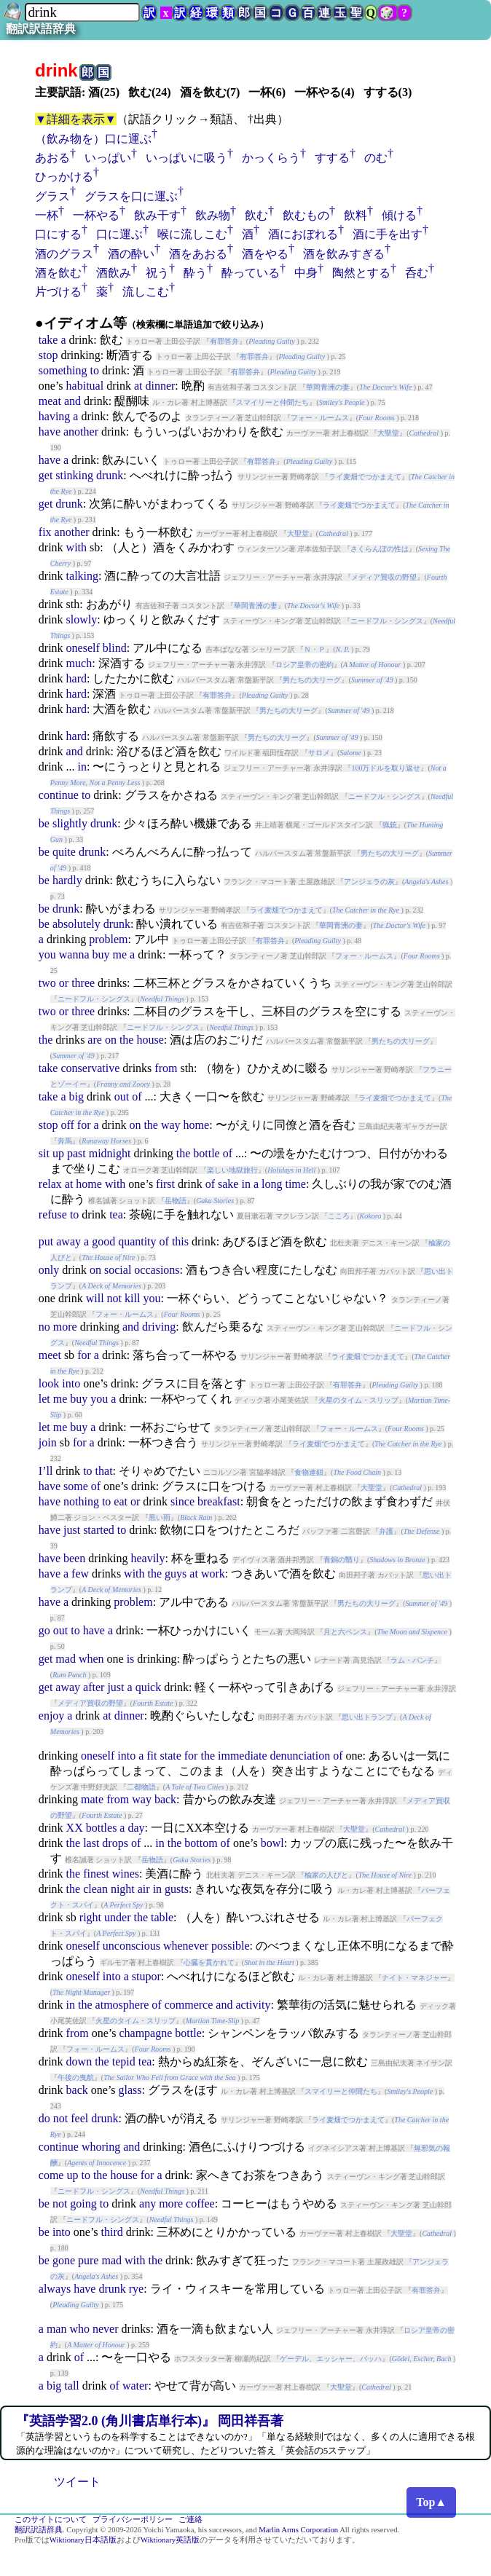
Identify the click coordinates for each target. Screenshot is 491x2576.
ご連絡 (190, 2520)
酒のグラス (64, 254)
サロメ (319, 753)
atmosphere (122, 2004)
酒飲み (113, 273)
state (170, 1755)
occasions (156, 1270)
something (63, 370)
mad (65, 1659)
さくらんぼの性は (379, 549)
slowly (82, 619)
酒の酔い (131, 254)
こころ (339, 1216)
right (90, 1917)
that (104, 1471)
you (47, 954)
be (44, 823)
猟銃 (389, 825)
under (117, 1917)
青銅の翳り (341, 1560)
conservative (89, 1068)
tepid (123, 2061)
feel (79, 2118)
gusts (177, 1889)
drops (115, 1843)
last (91, 1843)
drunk (109, 475)
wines (125, 1873)
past (76, 1153)
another (80, 431)
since (182, 1501)
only (49, 1270)
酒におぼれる (303, 234)
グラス (52, 196)
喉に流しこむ (192, 234)
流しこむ (145, 291)
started (98, 1530)
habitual (85, 385)
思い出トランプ (367, 1717)
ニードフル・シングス (386, 621)
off (67, 1125)
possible (230, 1945)
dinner (160, 385)
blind (115, 648)
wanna (74, 954)
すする (332, 157)
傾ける (399, 215)
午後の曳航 (76, 2077)
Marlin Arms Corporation (298, 2530)
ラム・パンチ (412, 1660)
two (47, 983)
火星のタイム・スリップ (358, 1400)
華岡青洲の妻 (328, 387)
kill (132, 1298)
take (48, 340)
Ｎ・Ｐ (315, 649)
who (79, 2329)
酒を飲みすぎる (344, 254)
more (65, 1326)
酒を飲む (58, 273)
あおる (52, 157)
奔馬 (65, 1141)
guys (175, 1573)
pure (88, 2260)
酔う (195, 273)
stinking (74, 475)
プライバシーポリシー (133, 2520)
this (180, 1241)
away (68, 1241)
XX (74, 1827)
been (74, 1558)
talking (82, 576)
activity (252, 2004)
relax (50, 1184)
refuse (53, 1214)
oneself (83, 648)
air (144, 1889)
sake (228, 1184)
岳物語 (175, 1201)
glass (130, 2090)
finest (96, 1873)
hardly (67, 880)
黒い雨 (159, 1517)
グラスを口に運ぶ (131, 196)
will (95, 1298)
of (136, 1096)
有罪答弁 (224, 341)
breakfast (218, 1501)
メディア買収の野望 (384, 577)
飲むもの (306, 215)
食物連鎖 (308, 1472)
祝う (157, 273)
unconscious (131, 1945)
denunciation (300, 1755)
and (72, 401)
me (120, 954)
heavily (147, 1558)
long (272, 1184)
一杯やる (96, 215)
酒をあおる (198, 254)
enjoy (52, 1715)
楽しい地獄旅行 (232, 1170)
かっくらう (271, 157)
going (83, 2203)
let (44, 1399)
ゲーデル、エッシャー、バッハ (331, 2359)
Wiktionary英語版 (170, 2540)
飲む (256, 215)
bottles (101, 1827)
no (44, 1326)
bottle (206, 1153)
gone (63, 2260)
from (165, 1068)
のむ (376, 157)
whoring (101, 2146)
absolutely (76, 924)
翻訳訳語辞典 (41, 29)
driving (159, 1326)
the (46, 1039)
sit (44, 1153)
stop (48, 355)
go (44, 1630)
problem (108, 939)
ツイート (77, 2481)
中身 (306, 273)
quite (64, 852)
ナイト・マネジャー (414, 1978)
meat (50, 401)
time (295, 1184)
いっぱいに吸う (186, 157)
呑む (416, 273)
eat (120, 1501)
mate (92, 1799)
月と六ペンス (345, 1632)
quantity (137, 1241)
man (57, 2329)
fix (45, 532)
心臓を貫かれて (209, 1962)
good (103, 1241)
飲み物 (212, 215)
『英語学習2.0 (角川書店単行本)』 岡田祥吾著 (150, 2421)
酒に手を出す (388, 234)
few (80, 1573)
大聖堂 (388, 433)
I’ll (46, 1471)
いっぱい (108, 157)
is (131, 1659)
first (165, 1184)
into (71, 1383)
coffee (200, 2203)
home (197, 1125)
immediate (242, 1755)
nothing (81, 1501)
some (75, 1486)
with (76, 547)
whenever (185, 1945)
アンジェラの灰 (369, 882)
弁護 (386, 1531)
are (94, 1039)
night (123, 1889)
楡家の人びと (326, 1875)
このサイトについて (51, 2520)
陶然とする (361, 273)
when (91, 1659)
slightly (69, 823)
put (46, 1241)
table (162, 1917)
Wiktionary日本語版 (83, 2540)
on (111, 1039)
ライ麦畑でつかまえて (365, 477)
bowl (272, 1843)
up (58, 1153)
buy (101, 954)
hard (76, 678)
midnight (110, 1153)
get (46, 475)
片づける (58, 291)
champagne (145, 2033)
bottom (200, 1843)
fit (151, 1755)
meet (50, 1355)
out (121, 1096)
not (114, 1298)
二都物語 (141, 1787)
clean (95, 1889)
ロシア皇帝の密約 (304, 665)
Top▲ (431, 2502)
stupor (146, 1976)
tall (71, 2385)
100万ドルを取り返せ (385, 768)
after (93, 1687)
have (49, 431)
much (79, 663)
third (112, 2232)
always (55, 2288)
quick (148, 1687)
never (106, 2329)
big (76, 1096)
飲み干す (157, 215)
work (213, 1573)
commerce (189, 2004)
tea (116, 1214)
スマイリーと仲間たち (272, 402)
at (138, 385)
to (94, 370)
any (147, 2203)
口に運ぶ (119, 234)
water (135, 2385)
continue (59, 795)
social (117, 1270)
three (83, 983)
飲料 (355, 215)
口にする (58, 234)
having (55, 416)
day (135, 1827)
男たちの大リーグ (312, 680)
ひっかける (64, 176)
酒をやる (265, 254)
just (71, 1530)
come (51, 2175)
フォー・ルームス (320, 418)
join (48, 1442)
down (79, 2061)
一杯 (46, 215)
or (63, 983)
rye (136, 2288)
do (44, 2118)
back (165, 1799)
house (149, 1039)
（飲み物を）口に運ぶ (93, 139)
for (84, 1125)
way (171, 1125)
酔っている (250, 273)
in (82, 766)
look (49, 1383)
